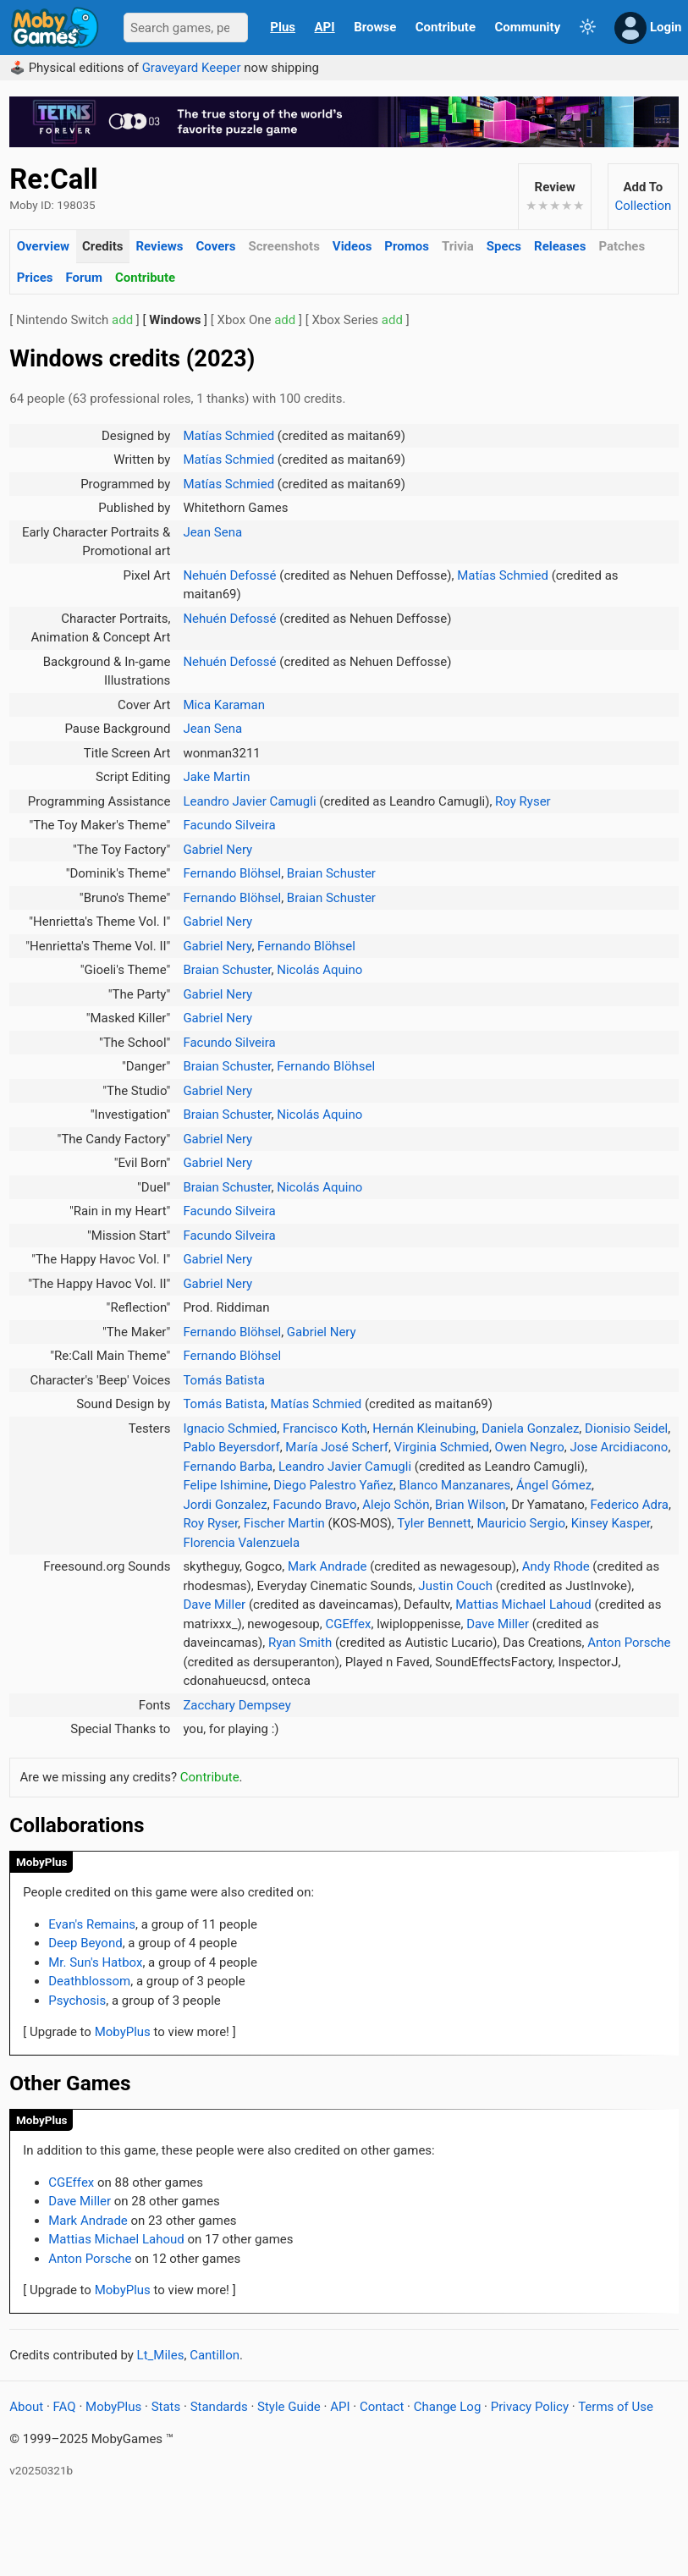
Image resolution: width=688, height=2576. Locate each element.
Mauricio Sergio (520, 1523)
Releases (560, 246)
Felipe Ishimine (225, 1485)
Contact (382, 2406)
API (325, 27)
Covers (215, 246)
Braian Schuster (331, 873)
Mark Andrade (327, 1566)
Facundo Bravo (314, 1504)
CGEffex (348, 1624)
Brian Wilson (470, 1504)
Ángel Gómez (554, 1485)
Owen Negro (529, 1447)
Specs (504, 246)
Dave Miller (214, 1604)
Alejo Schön (395, 1504)
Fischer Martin (284, 1523)
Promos (406, 246)
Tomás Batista (223, 1380)
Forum (84, 277)
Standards (219, 2406)
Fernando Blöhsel (232, 873)
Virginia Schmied (441, 1447)
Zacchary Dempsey (236, 1705)
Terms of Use (615, 2406)
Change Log (448, 2406)
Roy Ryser (523, 801)
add (122, 320)
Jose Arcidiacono (619, 1447)
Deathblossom (89, 1981)
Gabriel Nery (217, 849)
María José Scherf (336, 1447)
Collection (642, 205)
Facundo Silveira (229, 825)
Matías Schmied (228, 435)
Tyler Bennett (434, 1523)
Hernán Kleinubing (424, 1428)
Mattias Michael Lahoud (523, 1604)
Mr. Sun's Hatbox (95, 1962)
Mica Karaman (224, 705)
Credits (102, 246)
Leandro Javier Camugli (249, 801)
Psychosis (77, 2000)
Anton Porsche (628, 1642)
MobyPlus (42, 1862)
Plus (282, 27)
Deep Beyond (85, 1943)
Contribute (145, 277)
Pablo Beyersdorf (231, 1447)
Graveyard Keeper (191, 67)
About (26, 2406)
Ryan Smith (300, 1642)
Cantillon (214, 2355)
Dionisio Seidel (626, 1428)
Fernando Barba (227, 1466)
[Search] (186, 27)
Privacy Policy (530, 2406)
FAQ (64, 2406)
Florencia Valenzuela (241, 1542)
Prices (35, 277)
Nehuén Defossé (229, 575)
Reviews (159, 246)
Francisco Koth (325, 1428)
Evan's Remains (91, 1924)
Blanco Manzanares (454, 1485)
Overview (43, 246)
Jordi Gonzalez (225, 1504)
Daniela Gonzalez (530, 1428)
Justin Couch (455, 1585)
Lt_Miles (160, 2355)
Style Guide (289, 2406)
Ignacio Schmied (230, 1428)
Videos (352, 246)
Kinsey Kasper (611, 1523)
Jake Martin (216, 776)
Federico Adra (629, 1504)
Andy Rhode (556, 1566)
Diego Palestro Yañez (333, 1485)
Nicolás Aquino (319, 969)
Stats (166, 2406)
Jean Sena (212, 532)
